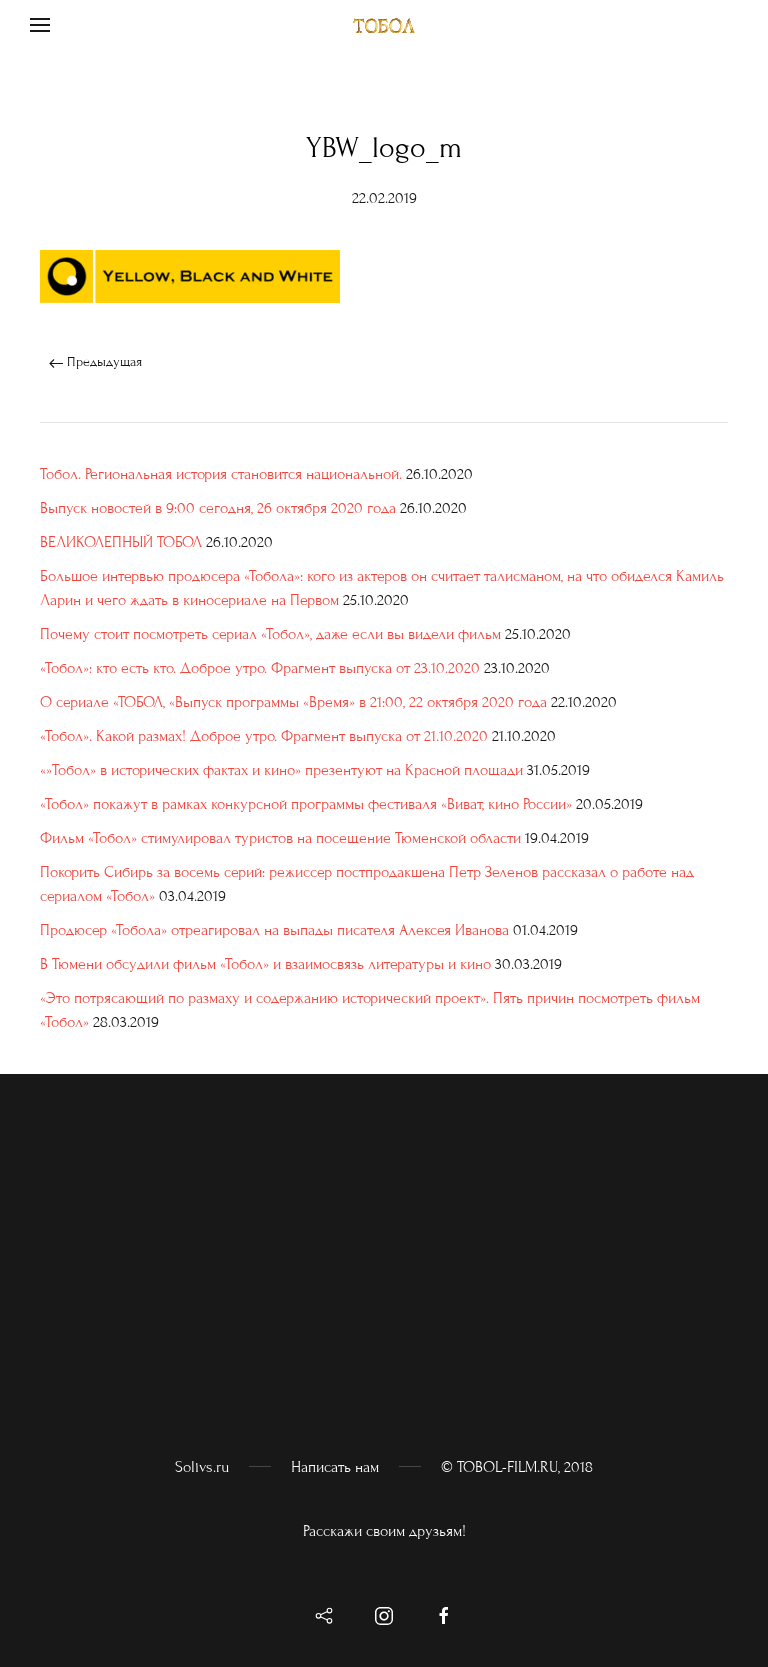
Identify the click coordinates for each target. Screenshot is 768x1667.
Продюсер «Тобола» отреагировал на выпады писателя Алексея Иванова (274, 930)
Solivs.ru (202, 1467)
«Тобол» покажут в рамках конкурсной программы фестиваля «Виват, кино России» (306, 804)
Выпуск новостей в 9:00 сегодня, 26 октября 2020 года (218, 508)
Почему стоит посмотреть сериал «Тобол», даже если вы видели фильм (270, 634)
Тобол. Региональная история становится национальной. (221, 474)
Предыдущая (95, 362)
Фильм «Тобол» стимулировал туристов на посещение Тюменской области (280, 838)
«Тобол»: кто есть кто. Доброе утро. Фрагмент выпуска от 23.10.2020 (260, 668)
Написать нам (335, 1467)
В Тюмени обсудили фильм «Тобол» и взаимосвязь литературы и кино (265, 964)
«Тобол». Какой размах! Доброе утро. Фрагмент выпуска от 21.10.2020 (264, 736)
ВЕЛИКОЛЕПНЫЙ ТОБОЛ (121, 542)
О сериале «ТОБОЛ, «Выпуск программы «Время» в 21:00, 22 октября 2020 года (293, 702)
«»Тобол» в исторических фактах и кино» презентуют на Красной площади (281, 770)
